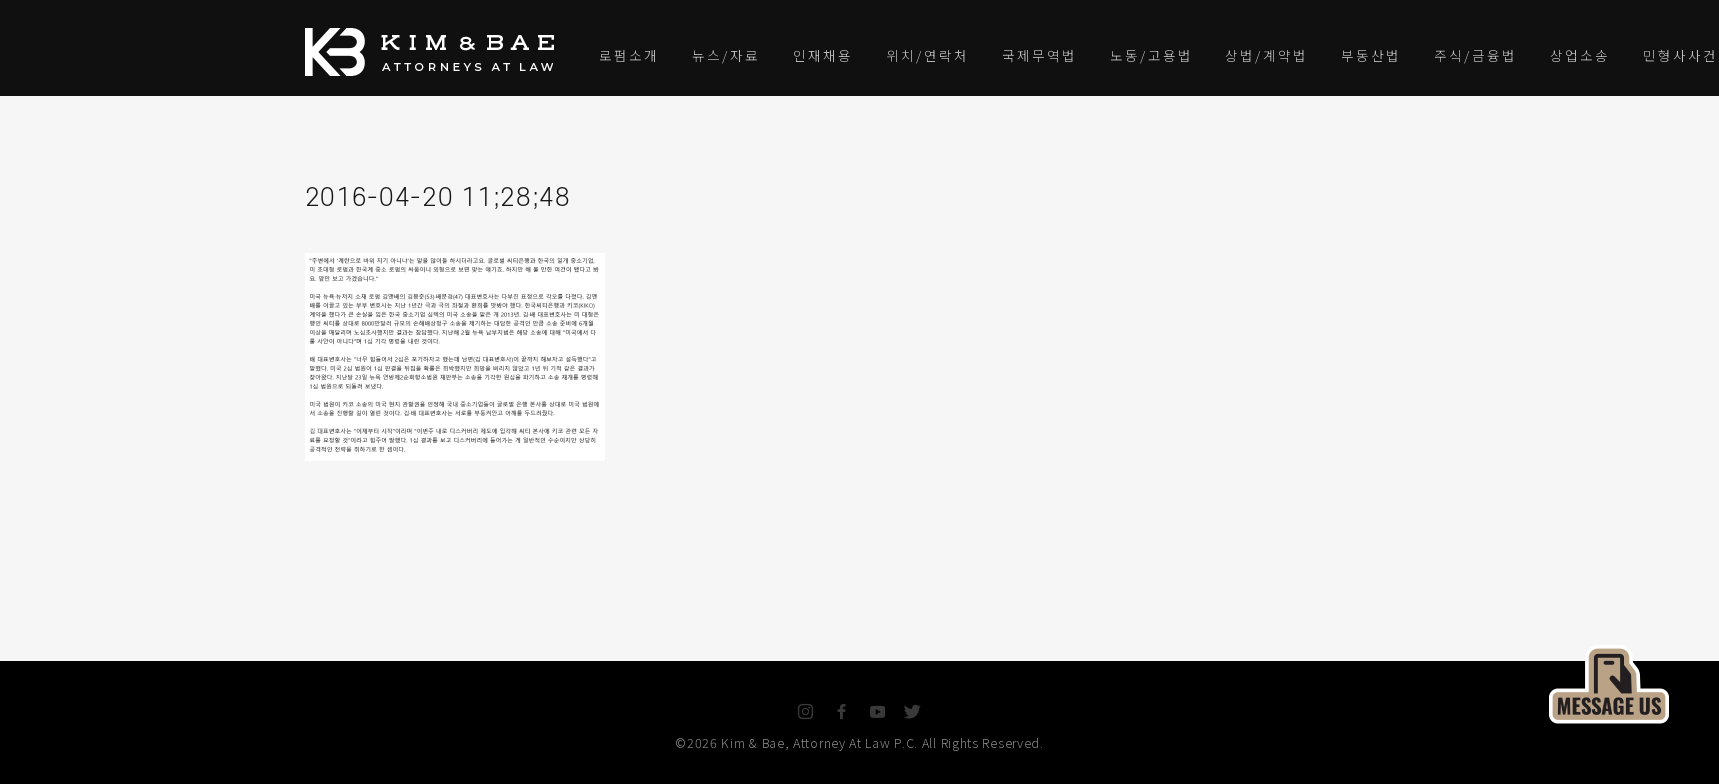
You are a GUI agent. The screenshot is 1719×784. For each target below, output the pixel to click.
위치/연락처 (927, 55)
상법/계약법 (1266, 55)
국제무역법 (1039, 55)
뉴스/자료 (726, 55)
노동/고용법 (1151, 55)
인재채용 (823, 55)
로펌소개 (629, 55)
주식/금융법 (1475, 55)
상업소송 (1580, 55)
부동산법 (1371, 55)
